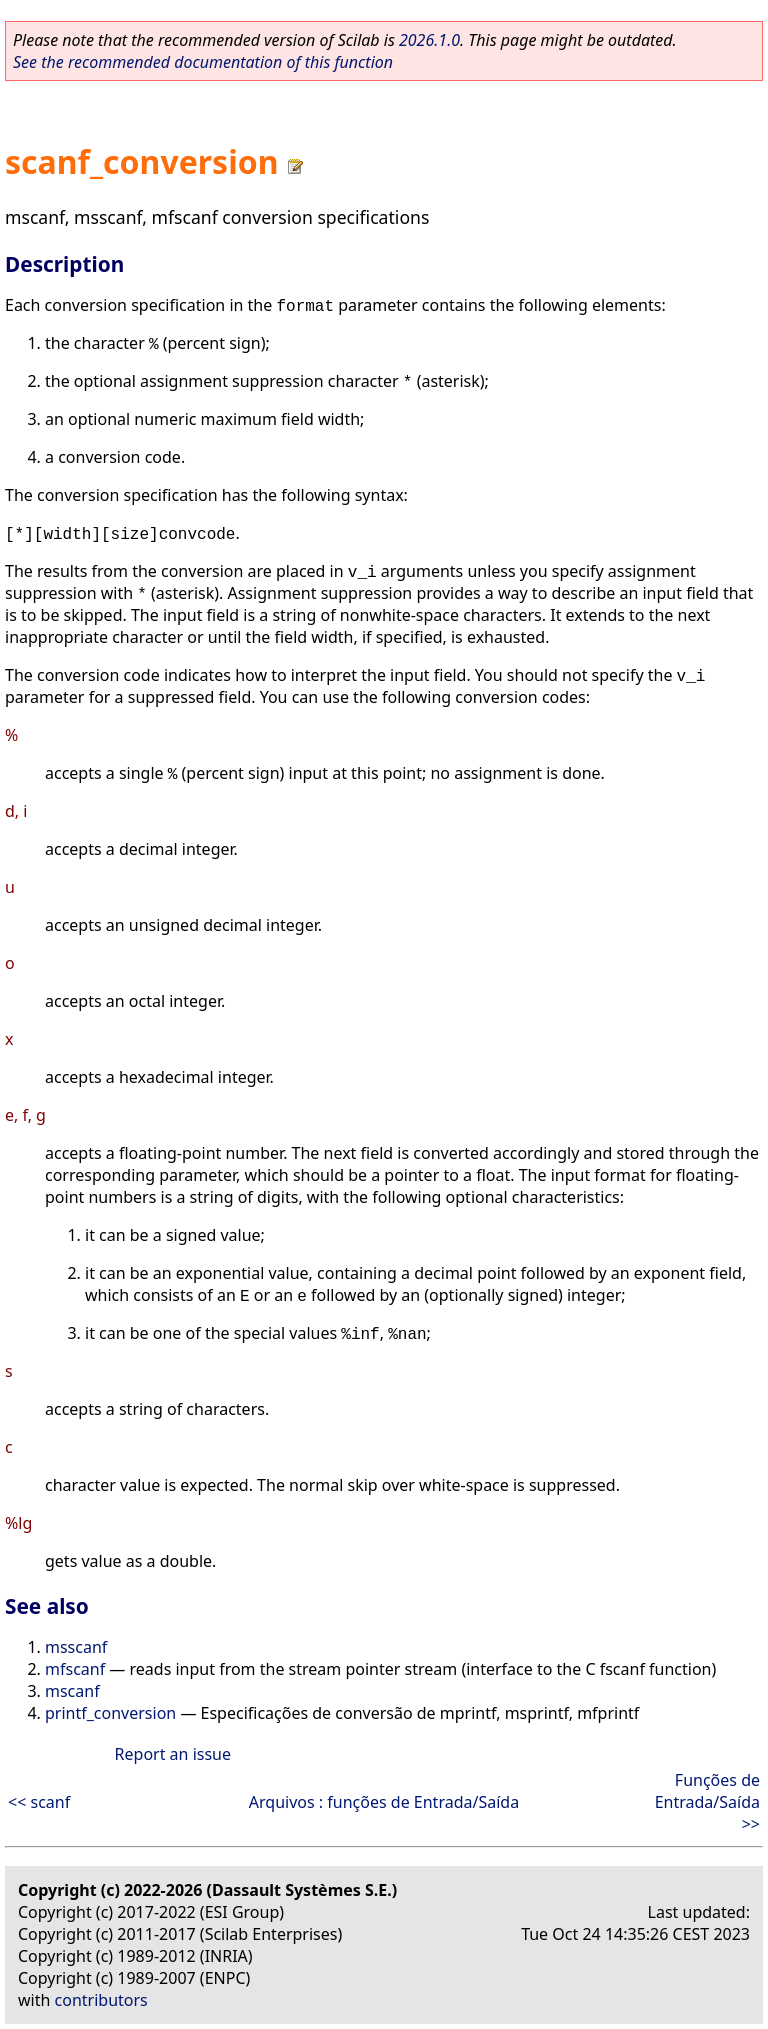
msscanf (76, 1647)
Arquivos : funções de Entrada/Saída (384, 1802)
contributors (101, 2000)
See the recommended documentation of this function (203, 62)
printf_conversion (110, 1713)
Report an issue (173, 1754)
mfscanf (75, 1669)
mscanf (72, 1691)
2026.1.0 (429, 40)
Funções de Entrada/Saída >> (707, 1802)
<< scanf (39, 1802)
